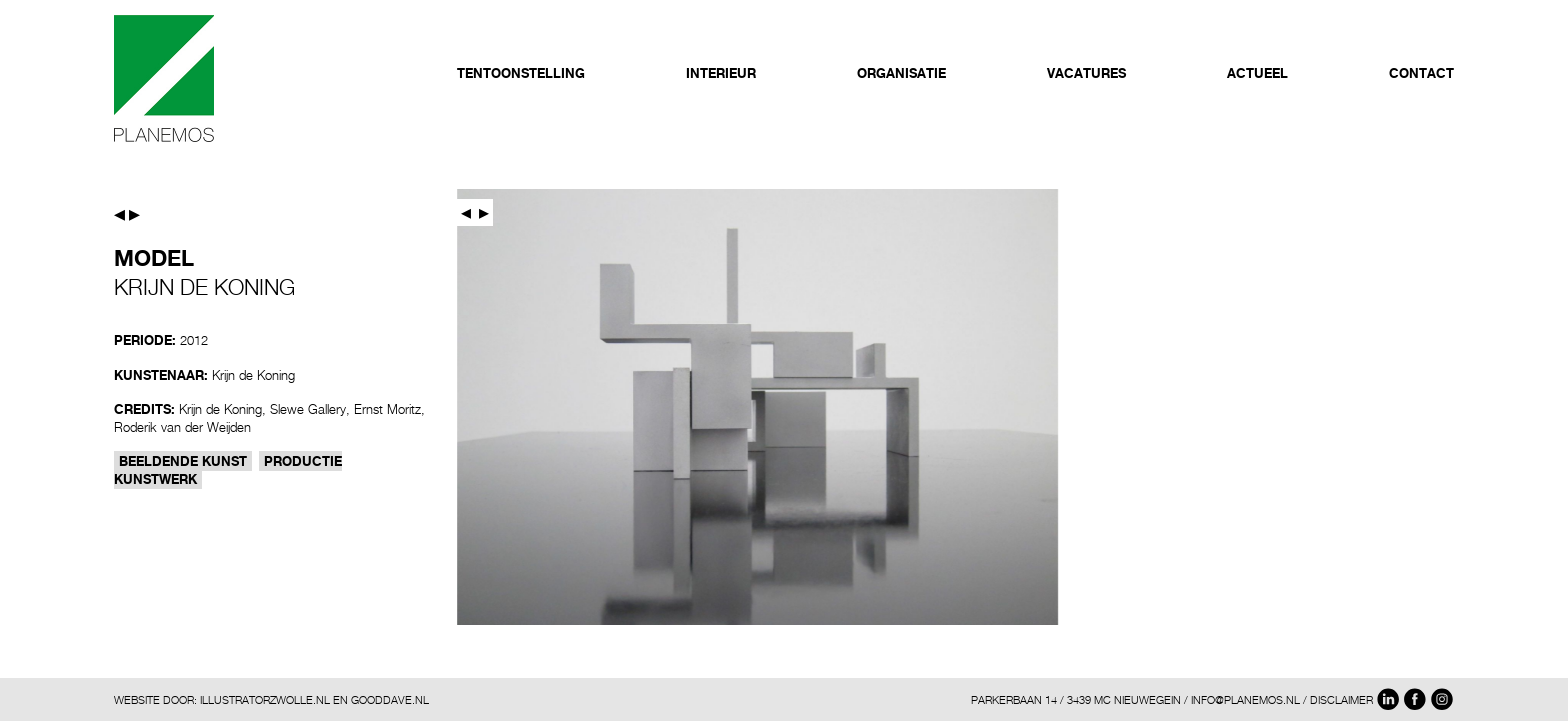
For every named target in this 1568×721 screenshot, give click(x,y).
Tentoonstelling (521, 73)
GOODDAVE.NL (390, 699)
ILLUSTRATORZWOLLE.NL (265, 699)
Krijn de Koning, (222, 409)
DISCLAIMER (1341, 699)
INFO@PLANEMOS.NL (1245, 699)
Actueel (1257, 73)
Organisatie (901, 73)
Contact (1421, 73)
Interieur (721, 73)
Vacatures (1086, 73)
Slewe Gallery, (310, 409)
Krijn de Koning (253, 375)
